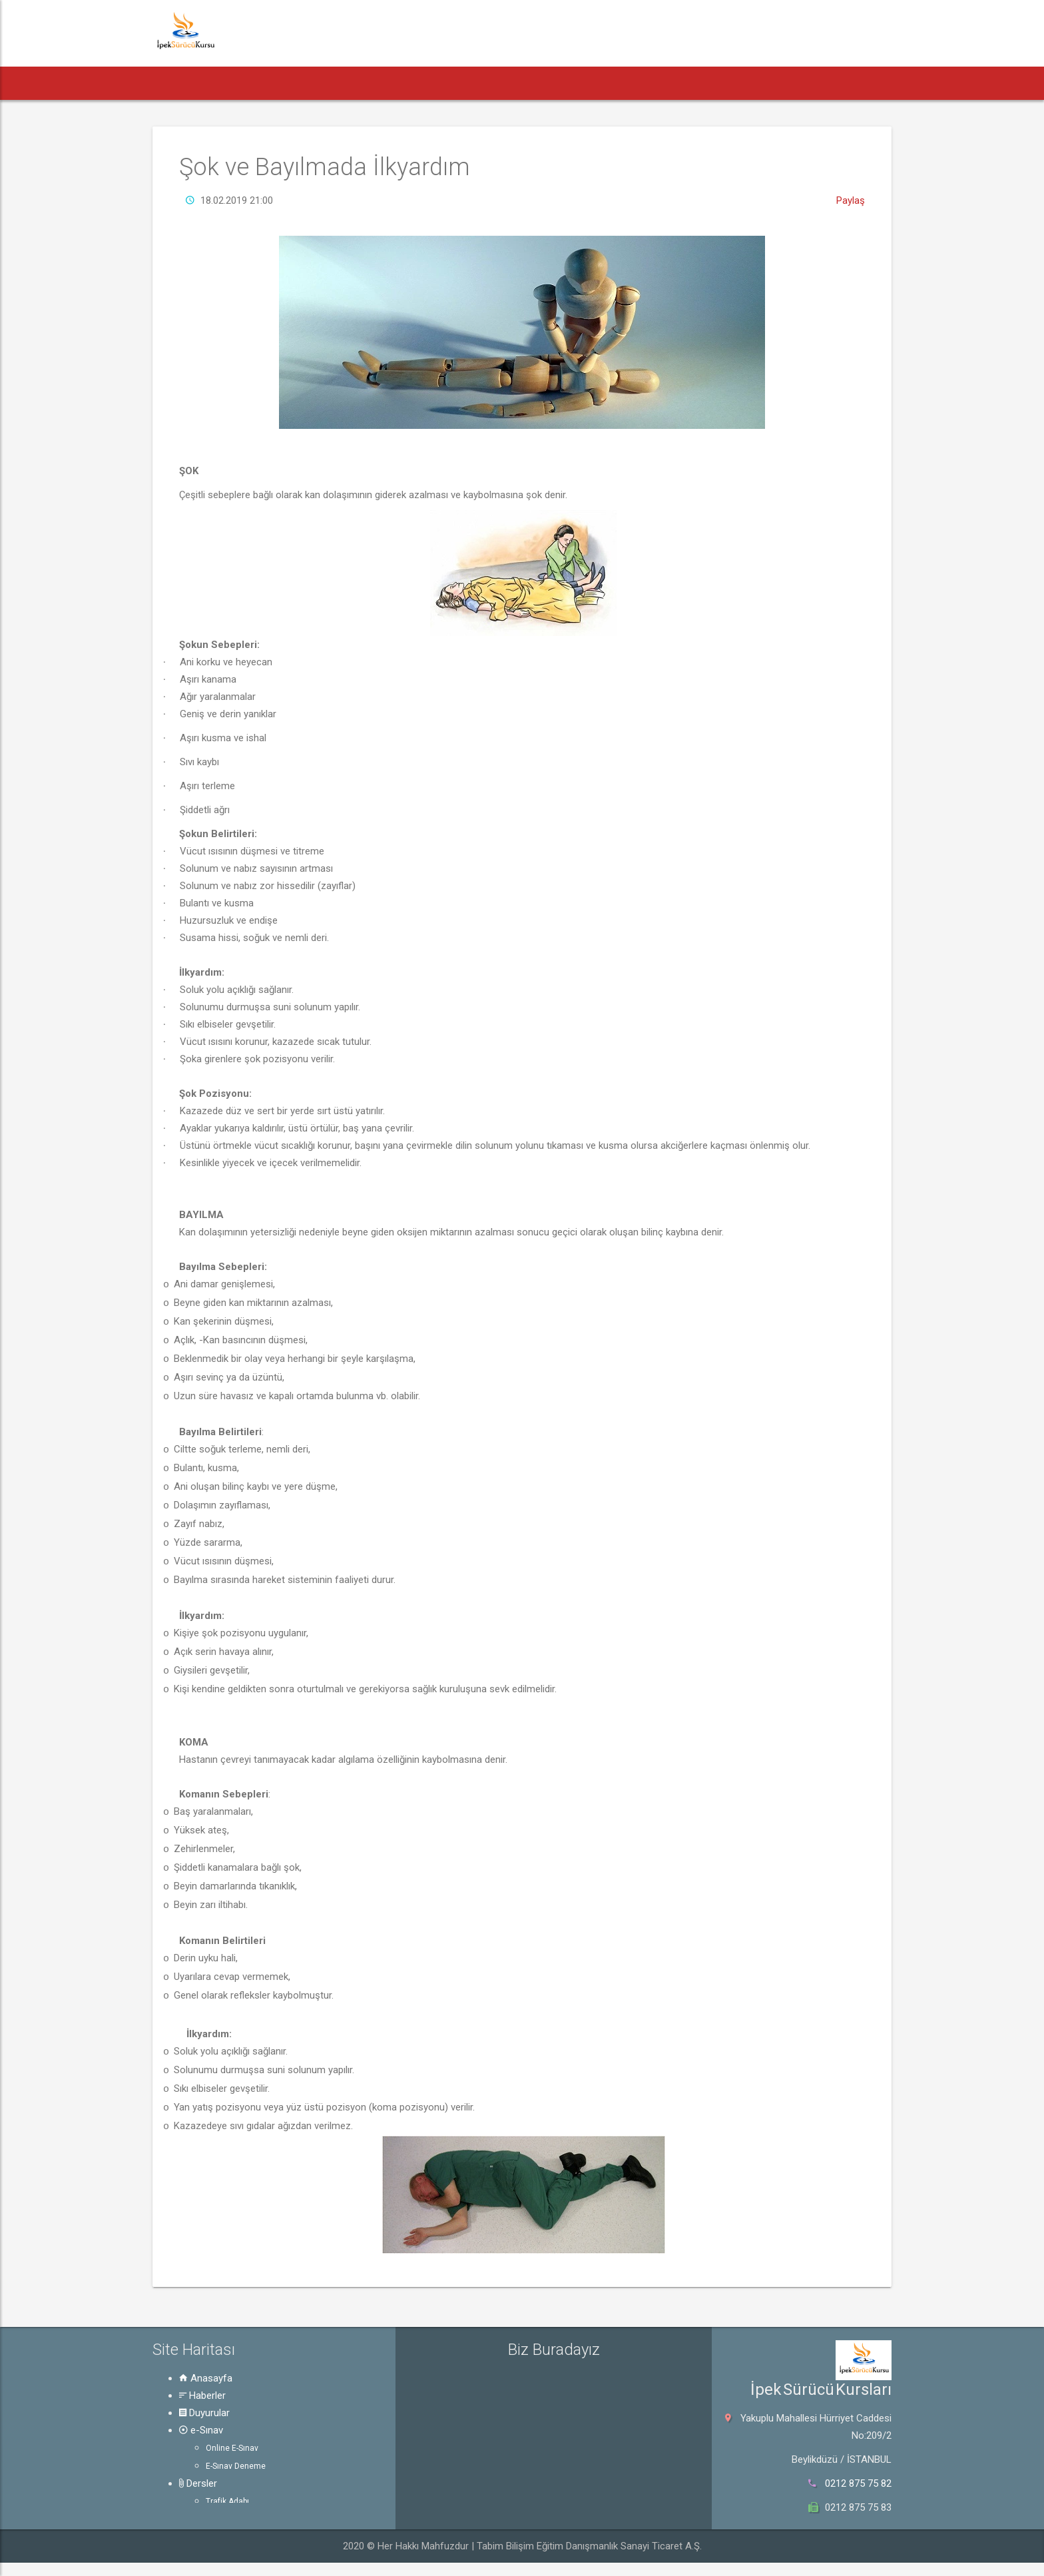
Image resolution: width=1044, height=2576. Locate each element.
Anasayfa (205, 2378)
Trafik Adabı (227, 2501)
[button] (177, 83)
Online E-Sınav (232, 2448)
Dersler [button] (473, 83)
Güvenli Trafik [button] (632, 83)
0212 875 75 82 (858, 2483)
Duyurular (204, 2413)
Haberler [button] (242, 83)
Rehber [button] (546, 83)
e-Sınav (201, 2430)
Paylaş (850, 200)
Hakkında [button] (723, 83)
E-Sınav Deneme (236, 2466)
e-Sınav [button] (399, 83)
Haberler (202, 2396)
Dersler (198, 2483)
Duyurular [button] (322, 83)
